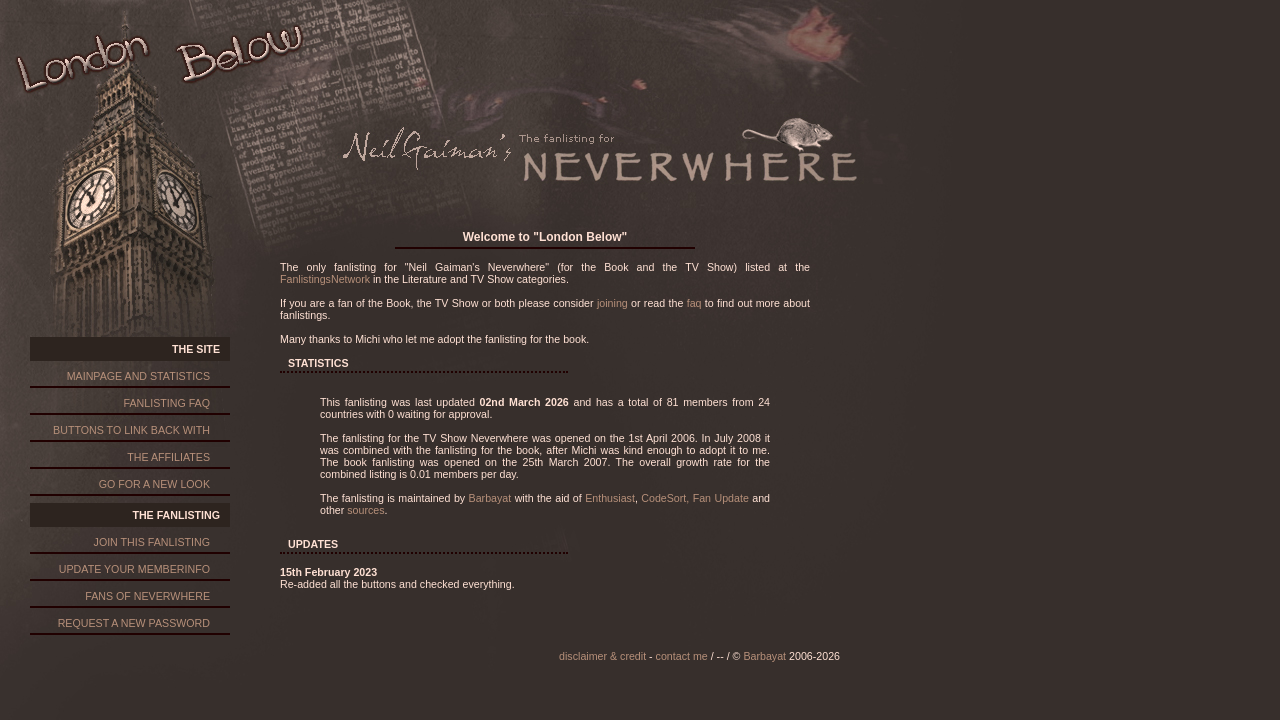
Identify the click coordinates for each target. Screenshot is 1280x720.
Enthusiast (610, 498)
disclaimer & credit (602, 656)
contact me (682, 656)
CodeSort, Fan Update (695, 498)
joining (612, 303)
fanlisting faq (167, 403)
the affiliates (168, 457)
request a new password (134, 623)
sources (365, 510)
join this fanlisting (152, 542)
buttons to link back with (131, 430)
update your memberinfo (134, 569)
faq (694, 303)
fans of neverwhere (147, 596)
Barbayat (490, 498)
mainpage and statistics (138, 376)
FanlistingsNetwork (325, 279)
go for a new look (154, 484)
